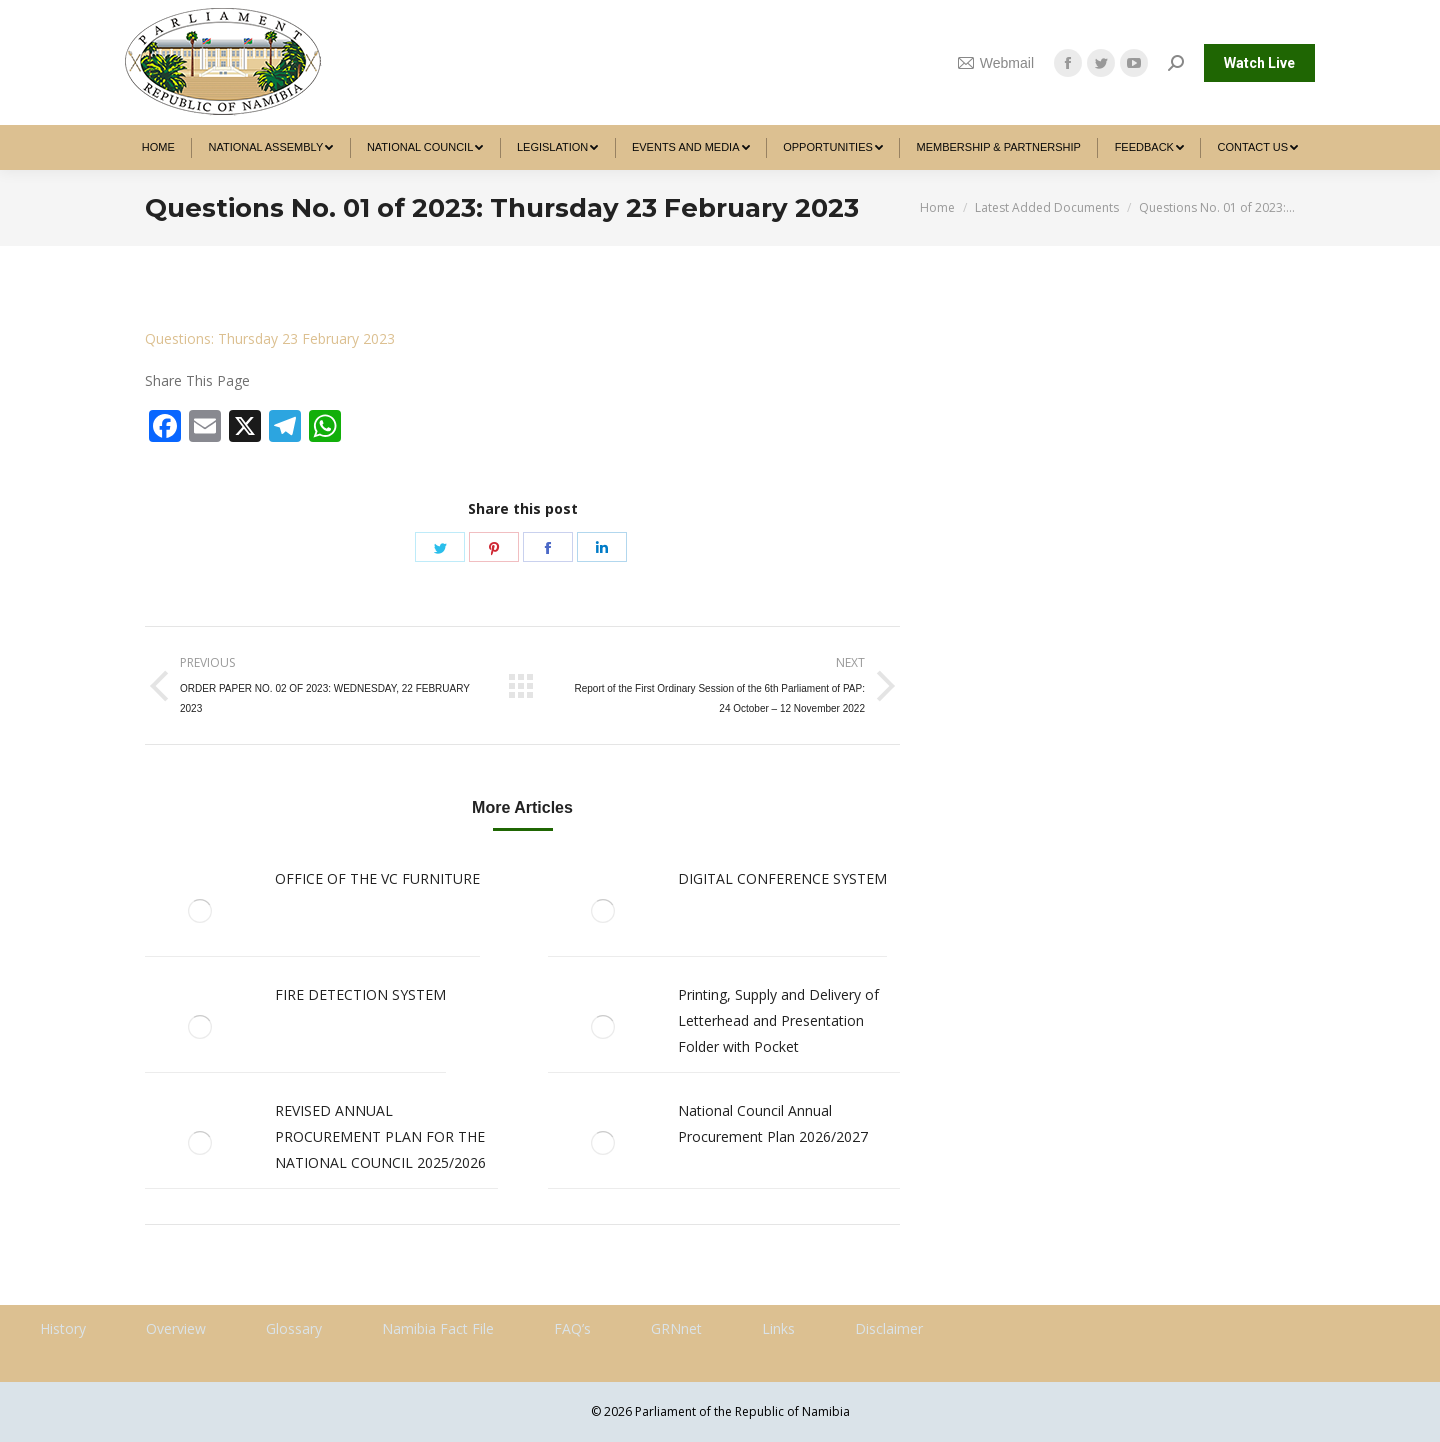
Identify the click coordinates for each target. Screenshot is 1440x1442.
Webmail (996, 63)
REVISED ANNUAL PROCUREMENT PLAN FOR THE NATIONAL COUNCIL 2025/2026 (380, 1136)
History (63, 1328)
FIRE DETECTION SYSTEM (360, 994)
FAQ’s (572, 1328)
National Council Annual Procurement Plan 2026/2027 (773, 1123)
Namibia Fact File (438, 1328)
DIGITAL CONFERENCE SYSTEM (782, 878)
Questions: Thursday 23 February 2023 (270, 338)
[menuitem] (158, 147)
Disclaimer (889, 1328)
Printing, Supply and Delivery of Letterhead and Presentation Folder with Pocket (778, 1020)
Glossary (294, 1328)
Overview (176, 1328)
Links (778, 1328)
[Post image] (200, 911)
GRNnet (676, 1328)
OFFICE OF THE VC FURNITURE (377, 878)
